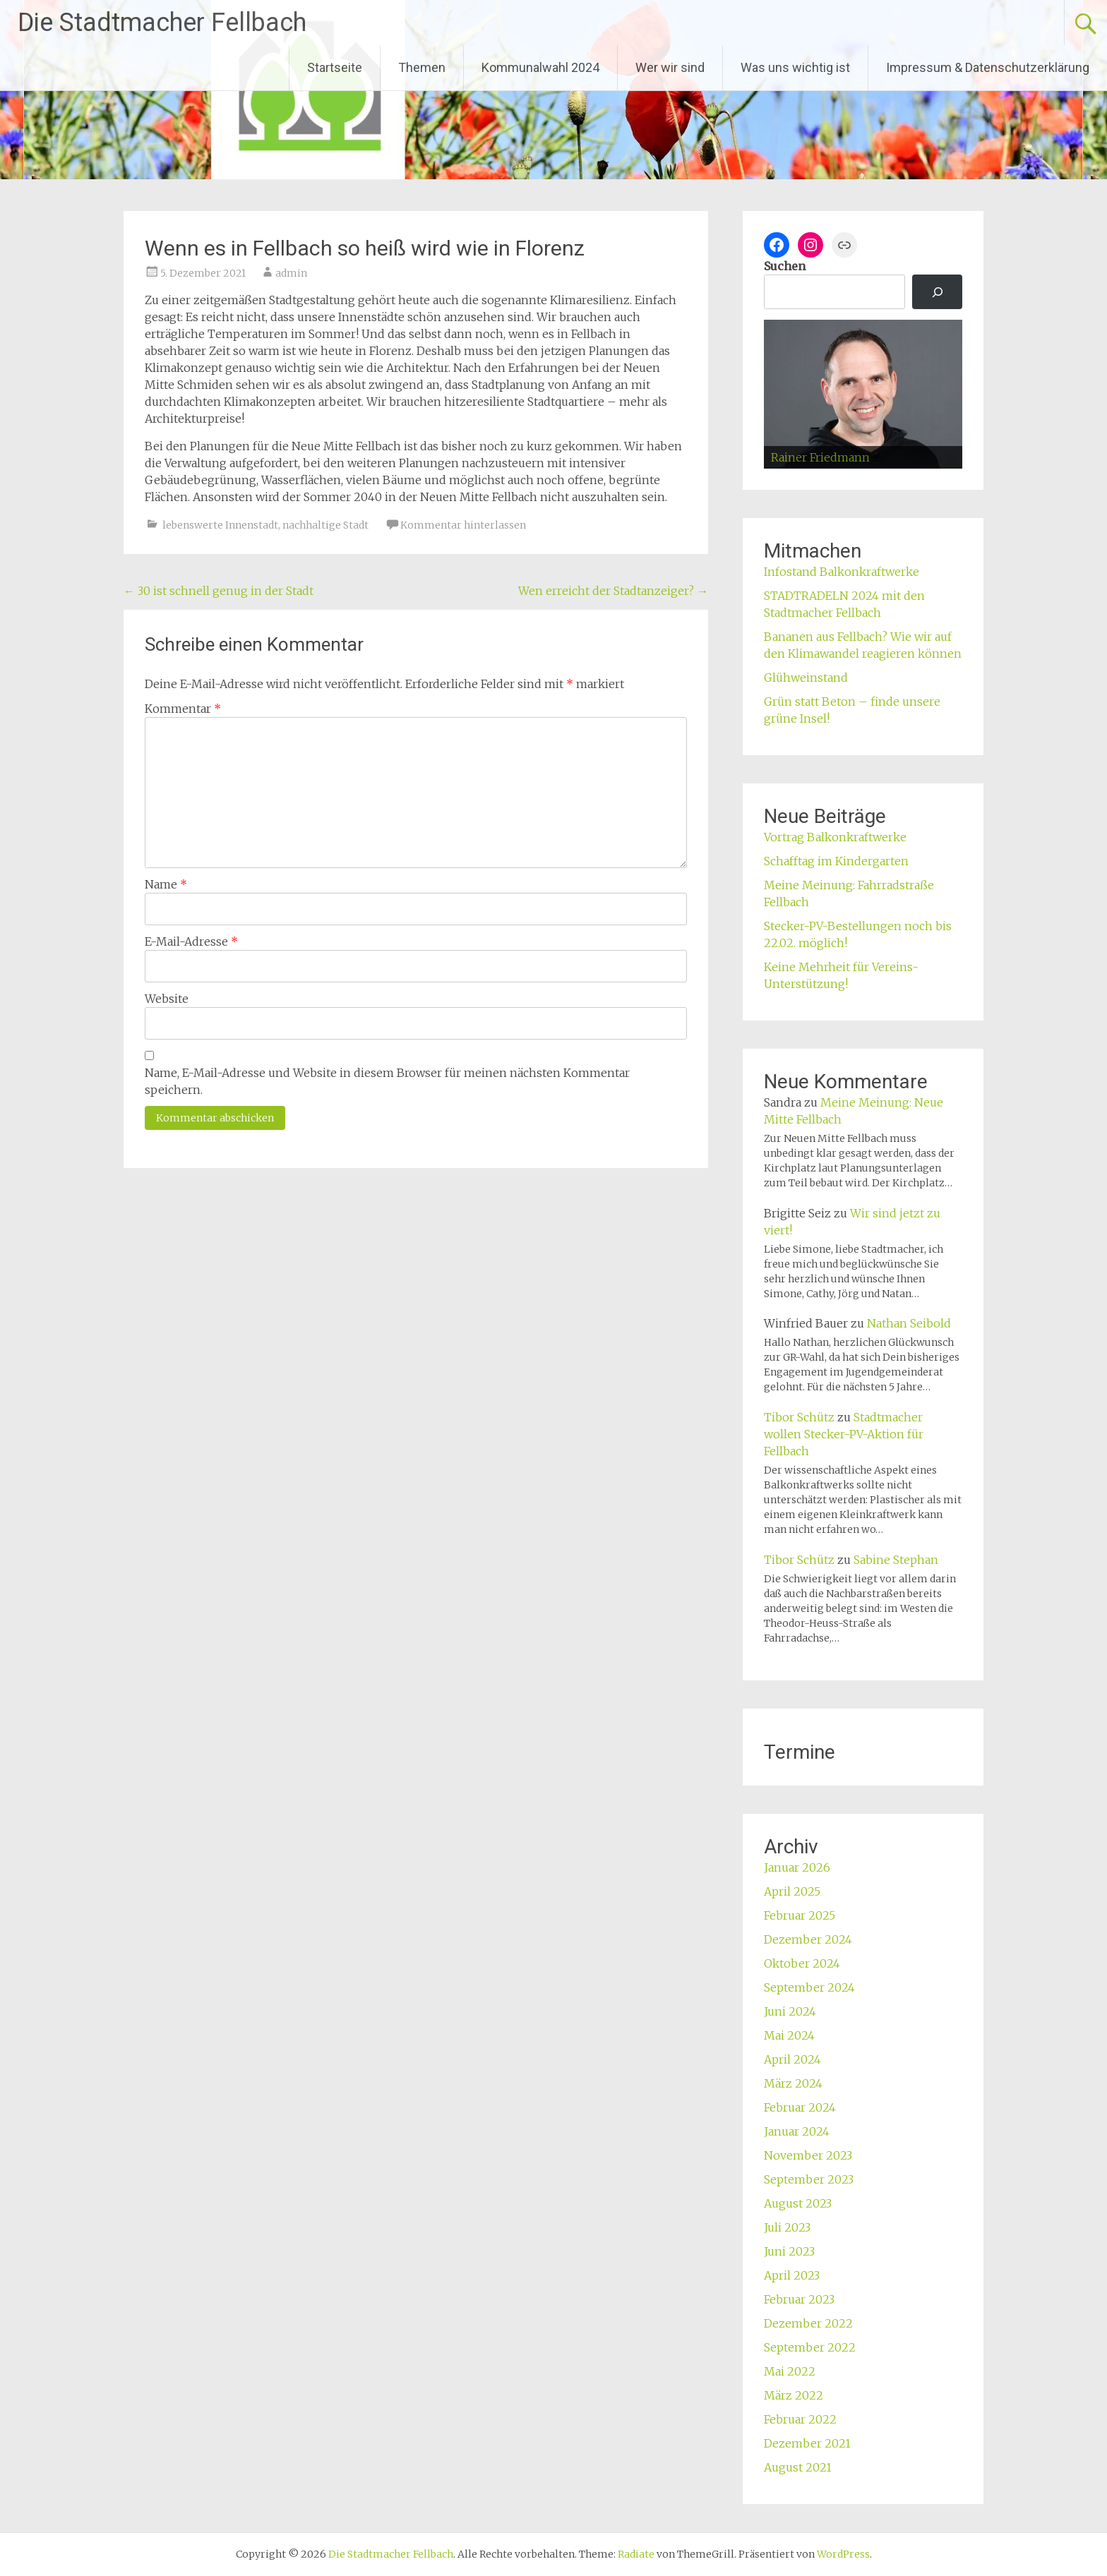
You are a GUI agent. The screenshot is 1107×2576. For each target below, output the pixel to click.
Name (166, 884)
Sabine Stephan (896, 1560)
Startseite (334, 67)
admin (291, 273)
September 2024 (809, 1987)
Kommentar (183, 709)
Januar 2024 (797, 2131)
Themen (421, 67)
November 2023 (808, 2155)
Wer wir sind (670, 67)
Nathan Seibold (909, 1323)
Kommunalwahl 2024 (540, 67)
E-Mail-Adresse (191, 941)
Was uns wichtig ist (795, 67)
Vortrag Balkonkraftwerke (835, 837)
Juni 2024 (790, 2011)
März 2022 (793, 2395)
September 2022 (810, 2347)
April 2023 (792, 2275)
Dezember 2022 (808, 2323)
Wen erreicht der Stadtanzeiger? (613, 591)
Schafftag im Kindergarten (836, 861)
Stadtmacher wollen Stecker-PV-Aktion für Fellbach (843, 1434)
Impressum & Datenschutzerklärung (987, 67)
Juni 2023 (789, 2251)
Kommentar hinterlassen (463, 525)
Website (167, 999)
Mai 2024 (789, 2035)
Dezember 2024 (808, 1939)
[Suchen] (937, 292)
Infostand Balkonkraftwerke (841, 572)
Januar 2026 (797, 1867)
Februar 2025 (799, 1915)
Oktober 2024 (802, 1963)
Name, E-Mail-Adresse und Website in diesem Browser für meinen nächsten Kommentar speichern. (387, 1081)
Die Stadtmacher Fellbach (162, 22)
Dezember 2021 (807, 2443)
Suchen (785, 266)
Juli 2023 (787, 2227)
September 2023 (809, 2179)
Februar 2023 (799, 2299)
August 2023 (798, 2203)
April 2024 (792, 2059)
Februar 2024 (800, 2107)
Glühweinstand (806, 677)
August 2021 (798, 2467)
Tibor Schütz (799, 1417)
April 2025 (792, 1891)
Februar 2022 (800, 2419)
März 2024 (793, 2083)
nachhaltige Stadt (325, 525)
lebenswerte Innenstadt (220, 525)
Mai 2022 (789, 2371)
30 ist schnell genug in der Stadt (218, 591)
